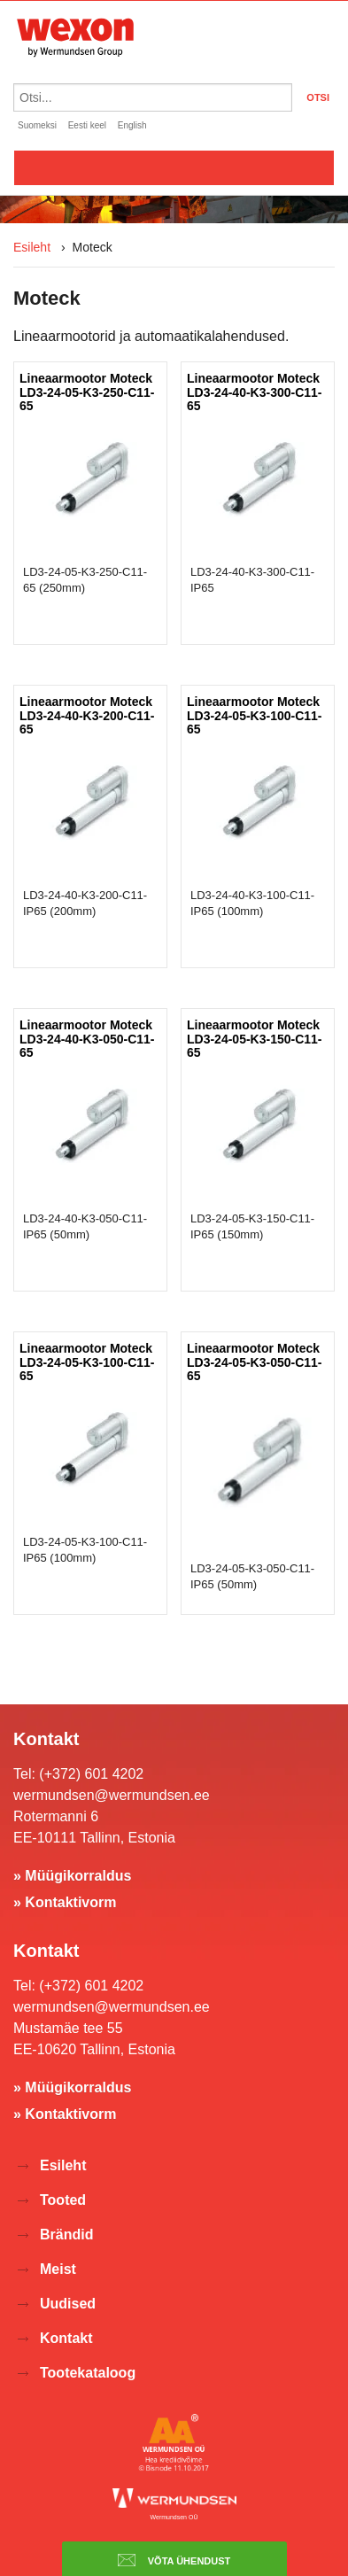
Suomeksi (37, 125)
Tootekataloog (87, 2372)
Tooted (63, 2199)
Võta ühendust (174, 2560)
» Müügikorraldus (72, 1875)
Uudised (68, 2303)
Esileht (31, 247)
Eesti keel (87, 125)
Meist (58, 2269)
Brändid (66, 2234)
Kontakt (66, 2338)
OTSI (317, 97)
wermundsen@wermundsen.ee (111, 1795)
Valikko (174, 167)
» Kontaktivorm (64, 1902)
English (132, 125)
